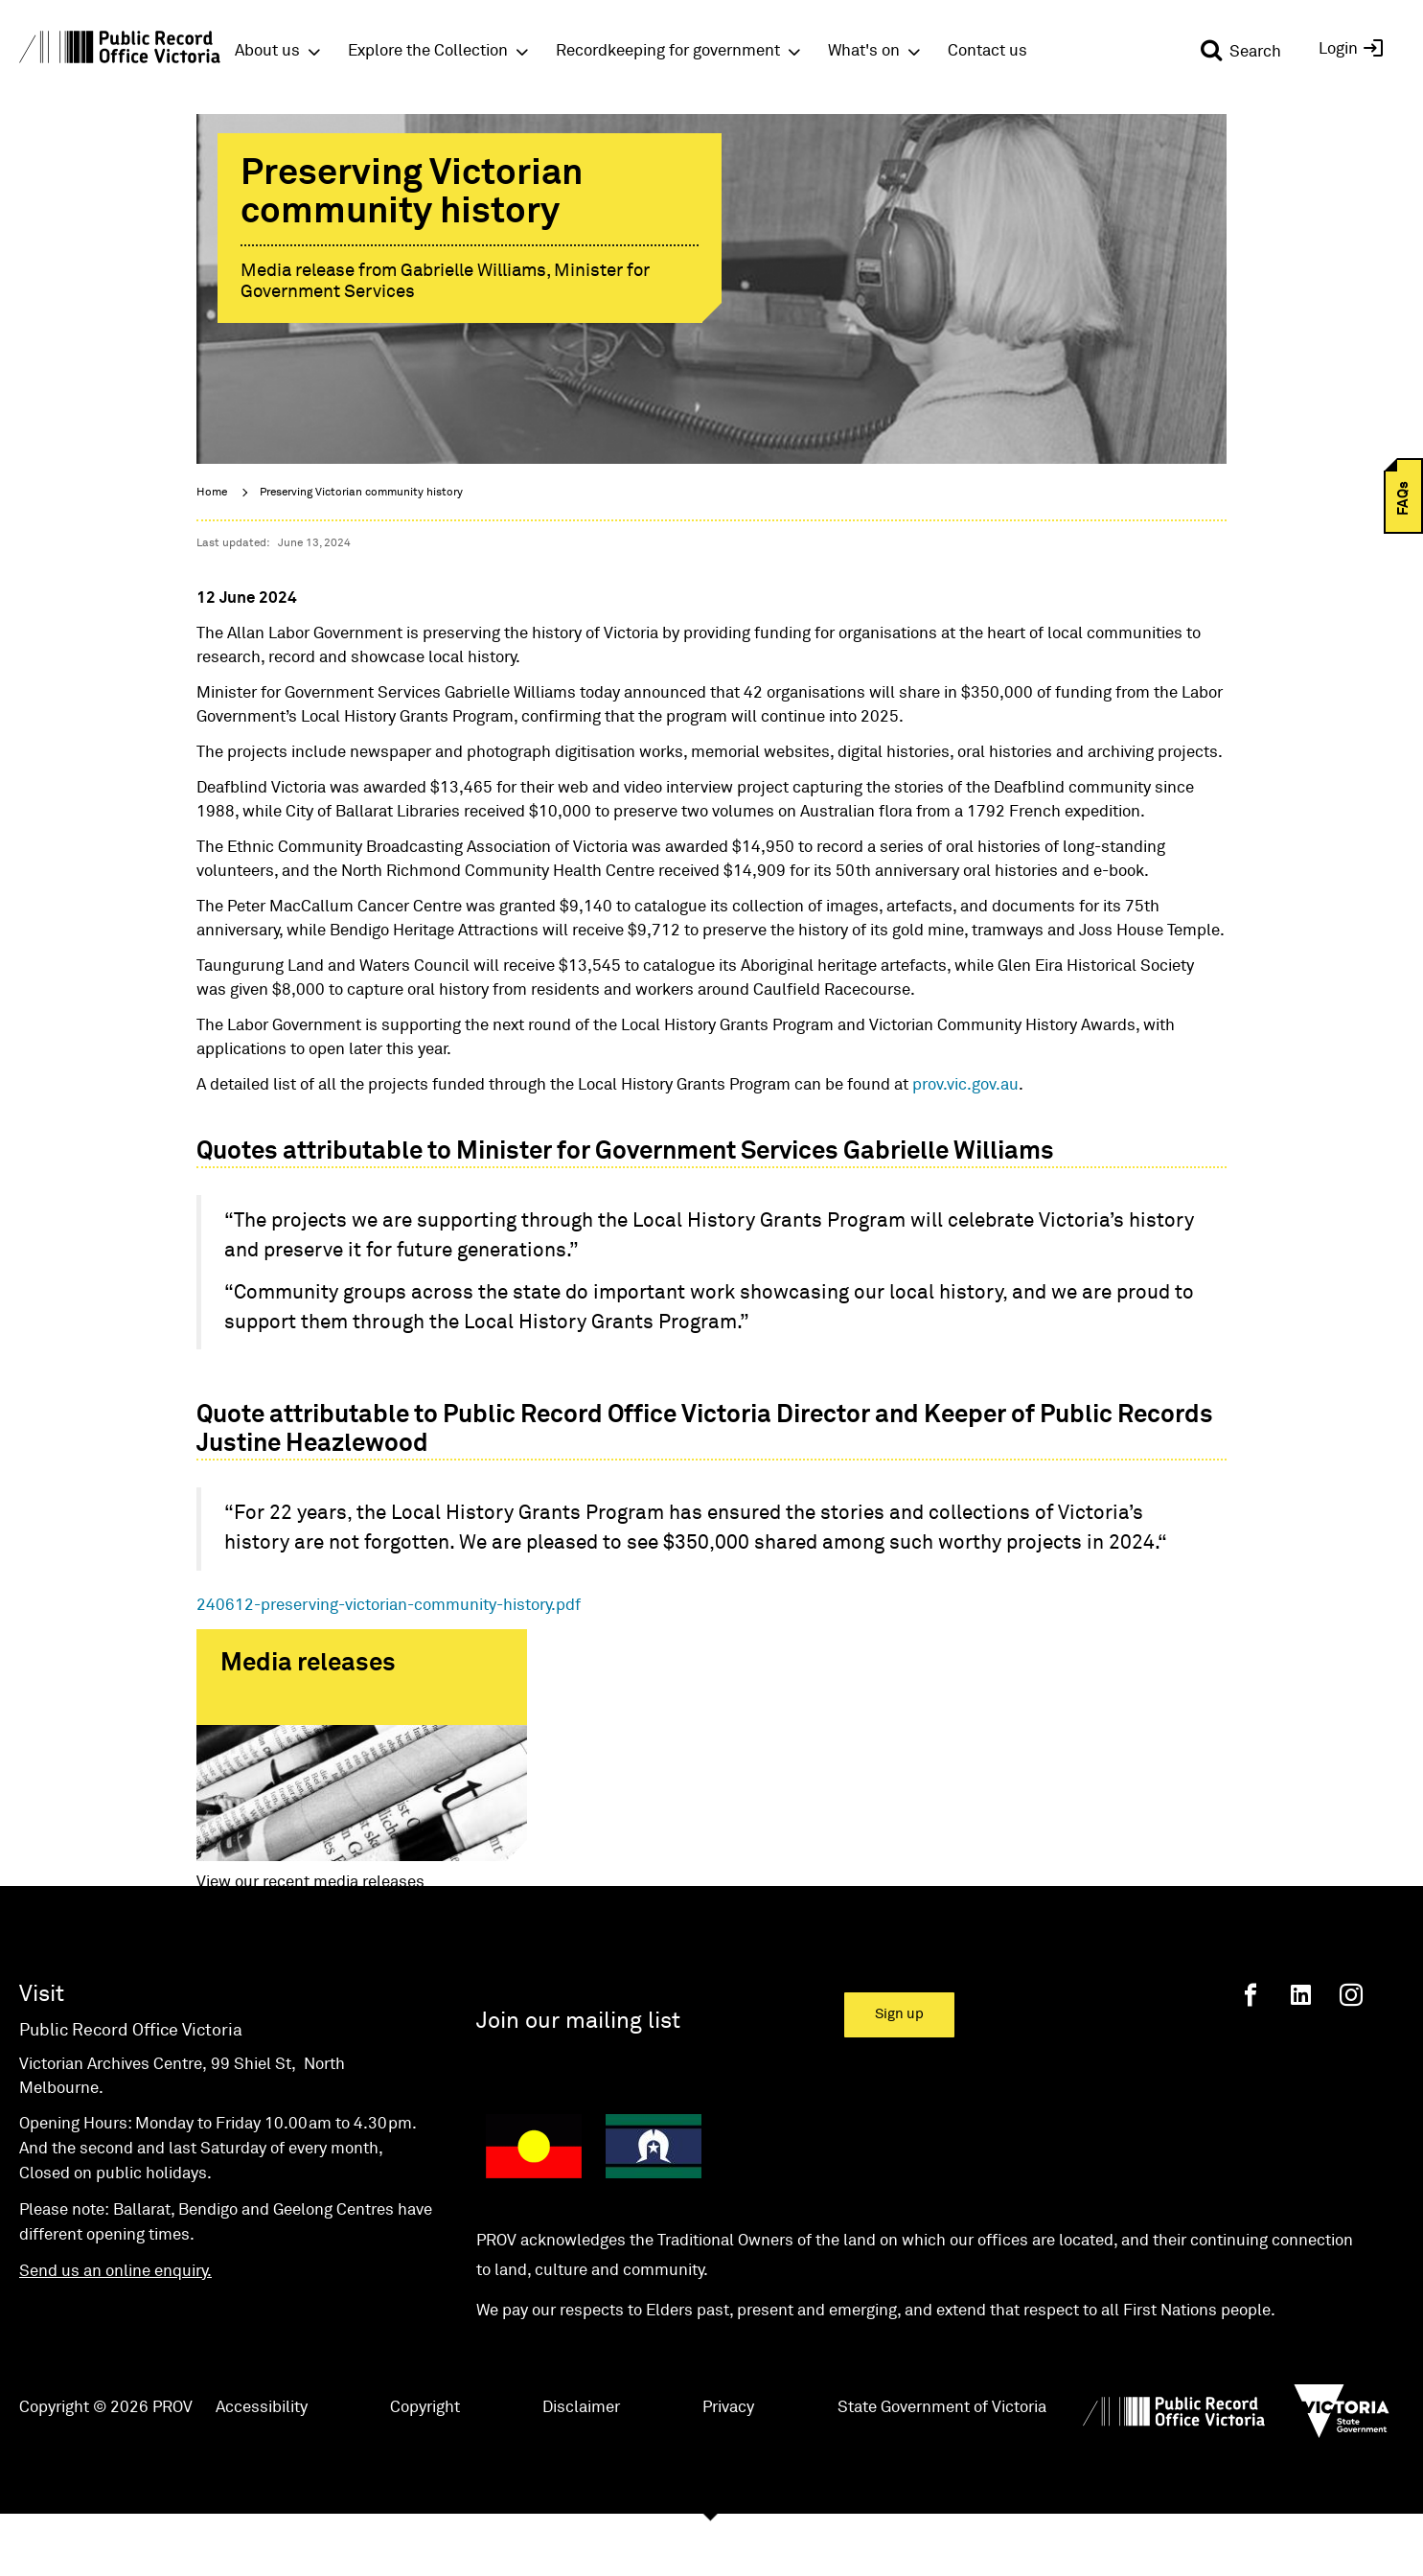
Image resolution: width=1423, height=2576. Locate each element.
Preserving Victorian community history (361, 492)
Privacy (728, 2465)
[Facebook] (1250, 2053)
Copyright (425, 2465)
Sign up (899, 2072)
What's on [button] (864, 51)
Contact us (987, 51)
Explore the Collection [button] (428, 51)
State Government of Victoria (942, 2465)
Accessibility (262, 2465)
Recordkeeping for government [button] (668, 51)
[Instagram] (1351, 2053)
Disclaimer (581, 2465)
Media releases (308, 1663)
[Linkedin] (1301, 2053)
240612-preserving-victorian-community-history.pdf (388, 1606)
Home (211, 492)
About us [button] (267, 51)
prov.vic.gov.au (965, 1085)
